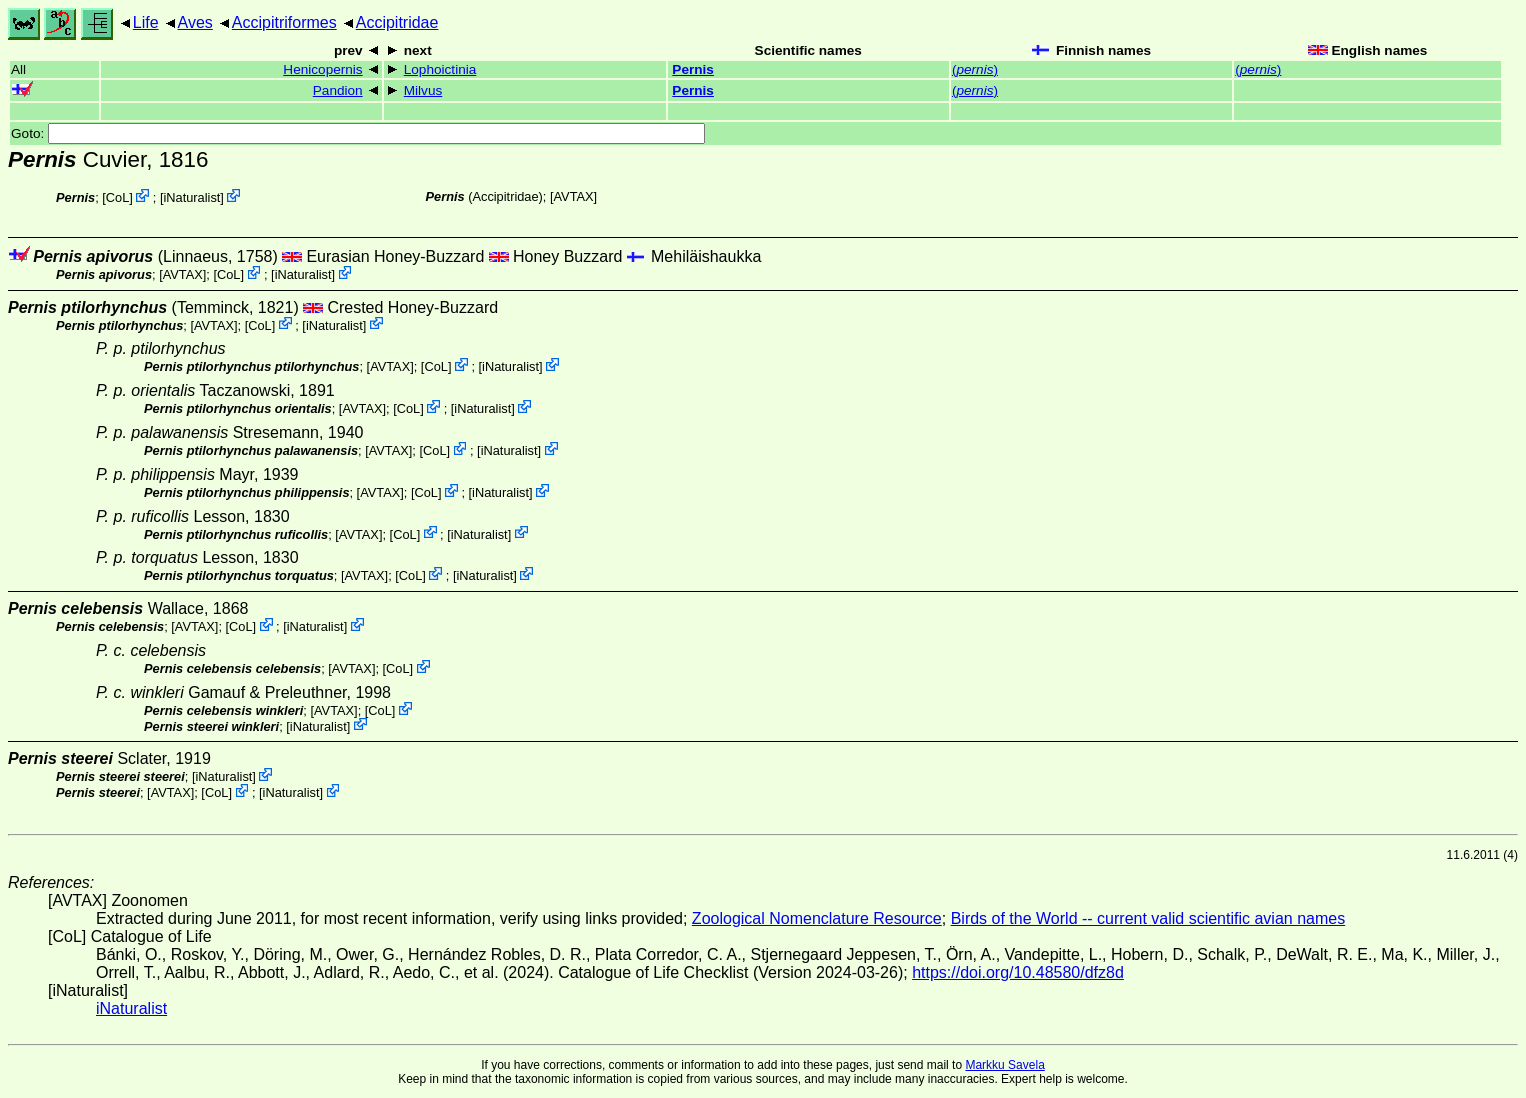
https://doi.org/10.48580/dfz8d (1018, 972)
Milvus (423, 90)
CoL (117, 197)
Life (146, 22)
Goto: (358, 133)
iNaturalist (191, 197)
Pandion (338, 90)
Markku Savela (1004, 1065)
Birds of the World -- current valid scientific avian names (1148, 918)
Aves (195, 22)
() (975, 69)
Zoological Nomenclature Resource (817, 918)
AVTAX (574, 196)
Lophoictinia (440, 69)
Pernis (693, 69)
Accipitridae (397, 22)
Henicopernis (322, 69)
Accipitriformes (284, 22)
